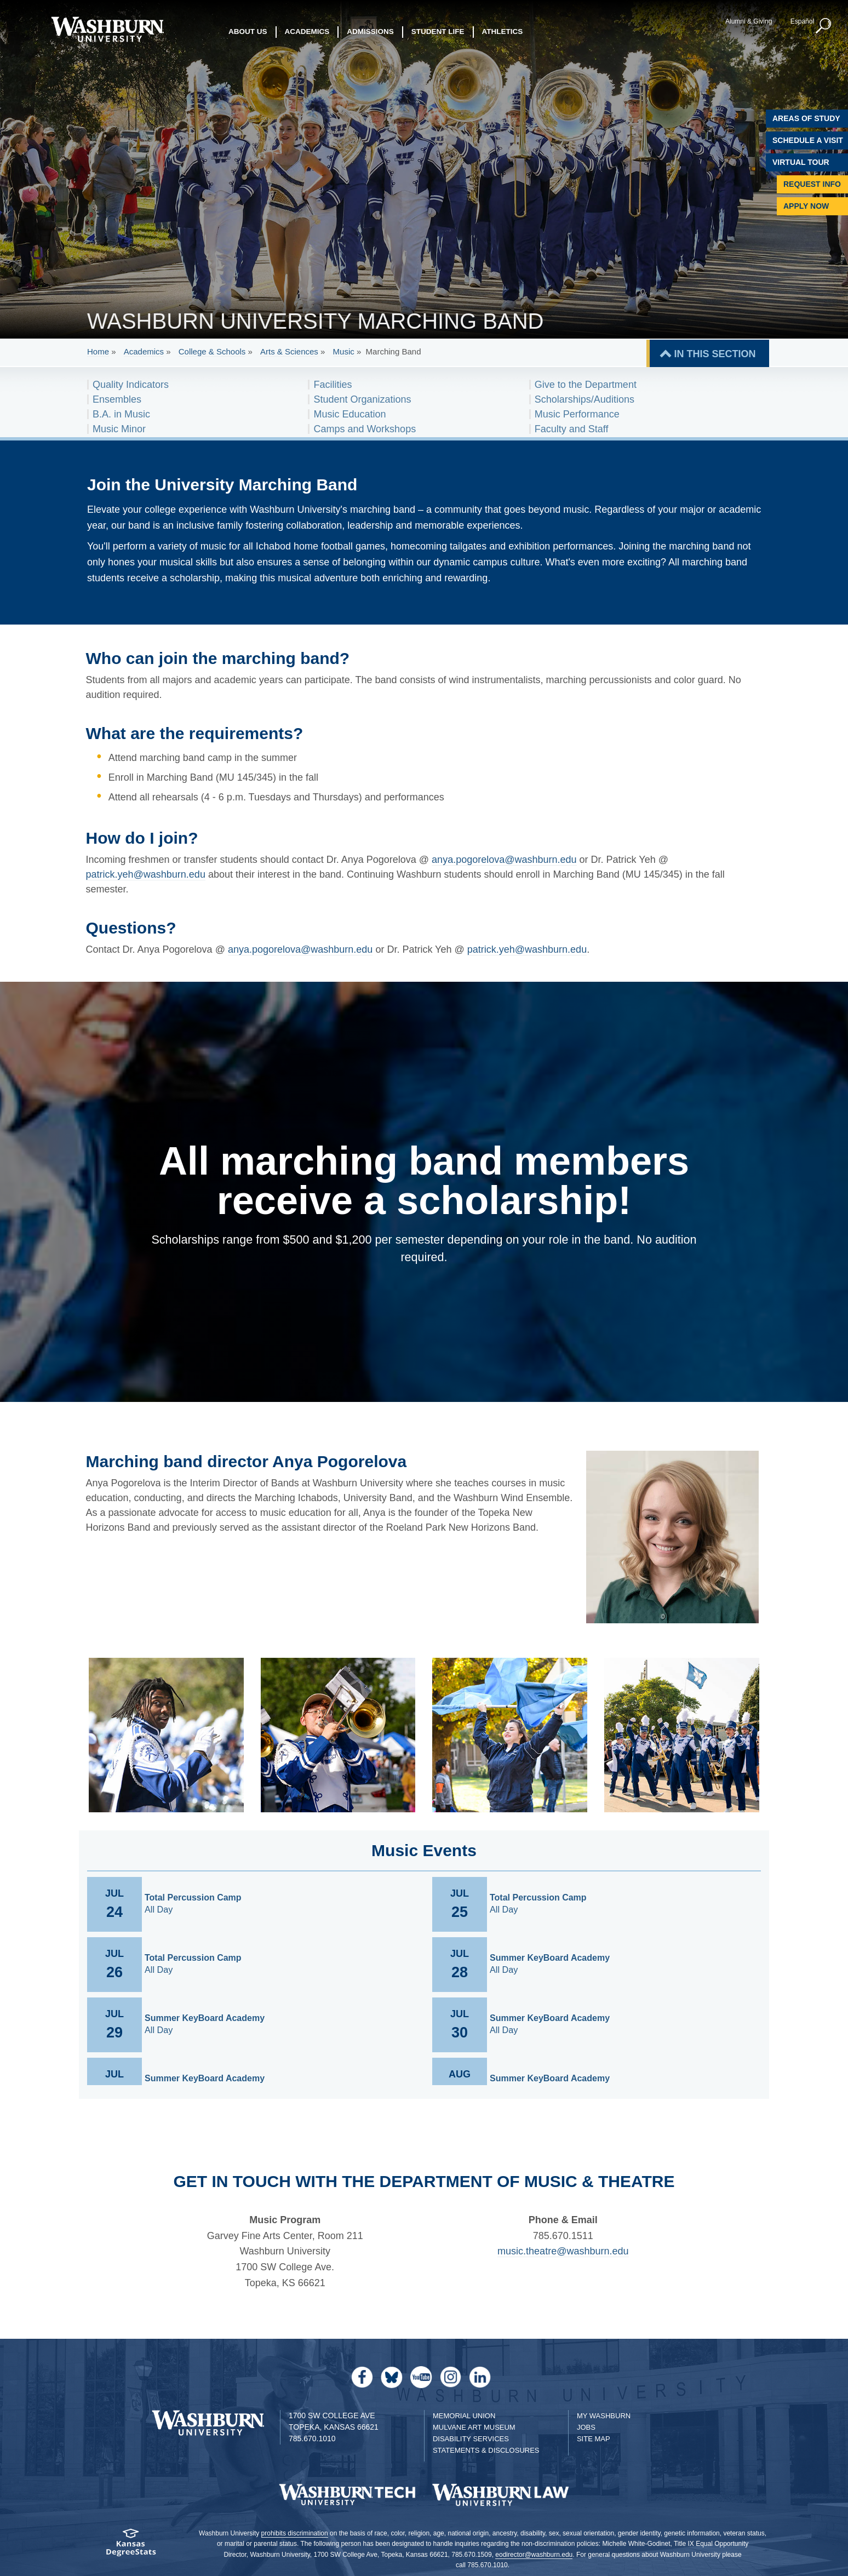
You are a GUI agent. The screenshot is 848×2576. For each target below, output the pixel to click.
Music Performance (577, 414)
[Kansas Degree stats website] (130, 2546)
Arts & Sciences (289, 351)
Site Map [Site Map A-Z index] (593, 2439)
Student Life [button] (438, 32)
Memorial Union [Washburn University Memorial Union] (464, 2416)
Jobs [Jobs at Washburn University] (586, 2427)
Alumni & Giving (748, 21)
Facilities (332, 384)
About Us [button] (247, 32)
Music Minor (119, 428)
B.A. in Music (121, 414)
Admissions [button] (370, 32)
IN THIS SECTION (714, 353)
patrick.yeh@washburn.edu (145, 874)
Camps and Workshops (364, 428)
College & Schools (212, 351)
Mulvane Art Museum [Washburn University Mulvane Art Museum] (474, 2427)
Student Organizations (362, 399)
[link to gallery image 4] (681, 1735)
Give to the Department (586, 384)
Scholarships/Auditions (584, 399)
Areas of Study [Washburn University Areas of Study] (806, 118)
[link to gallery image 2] (338, 1735)
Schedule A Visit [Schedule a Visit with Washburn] (807, 140)
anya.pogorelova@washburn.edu (504, 859)
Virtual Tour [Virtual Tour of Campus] (800, 162)
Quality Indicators (131, 384)
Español (801, 21)
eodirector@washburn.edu (533, 2554)
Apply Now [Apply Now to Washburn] (806, 206)
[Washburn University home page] (107, 29)
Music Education (349, 414)
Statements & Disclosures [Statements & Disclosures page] (486, 2450)
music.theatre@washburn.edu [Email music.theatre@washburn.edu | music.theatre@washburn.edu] (562, 2251)
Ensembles (117, 399)
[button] (823, 26)
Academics (144, 351)
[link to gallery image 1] (166, 1735)
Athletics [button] (502, 32)
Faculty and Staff (572, 428)
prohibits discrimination (294, 2533)
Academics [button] (307, 32)
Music (343, 351)
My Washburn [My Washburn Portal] (604, 2416)
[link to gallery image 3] (509, 1735)
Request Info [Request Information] (812, 184)
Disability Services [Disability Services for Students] (471, 2439)
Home (98, 351)
